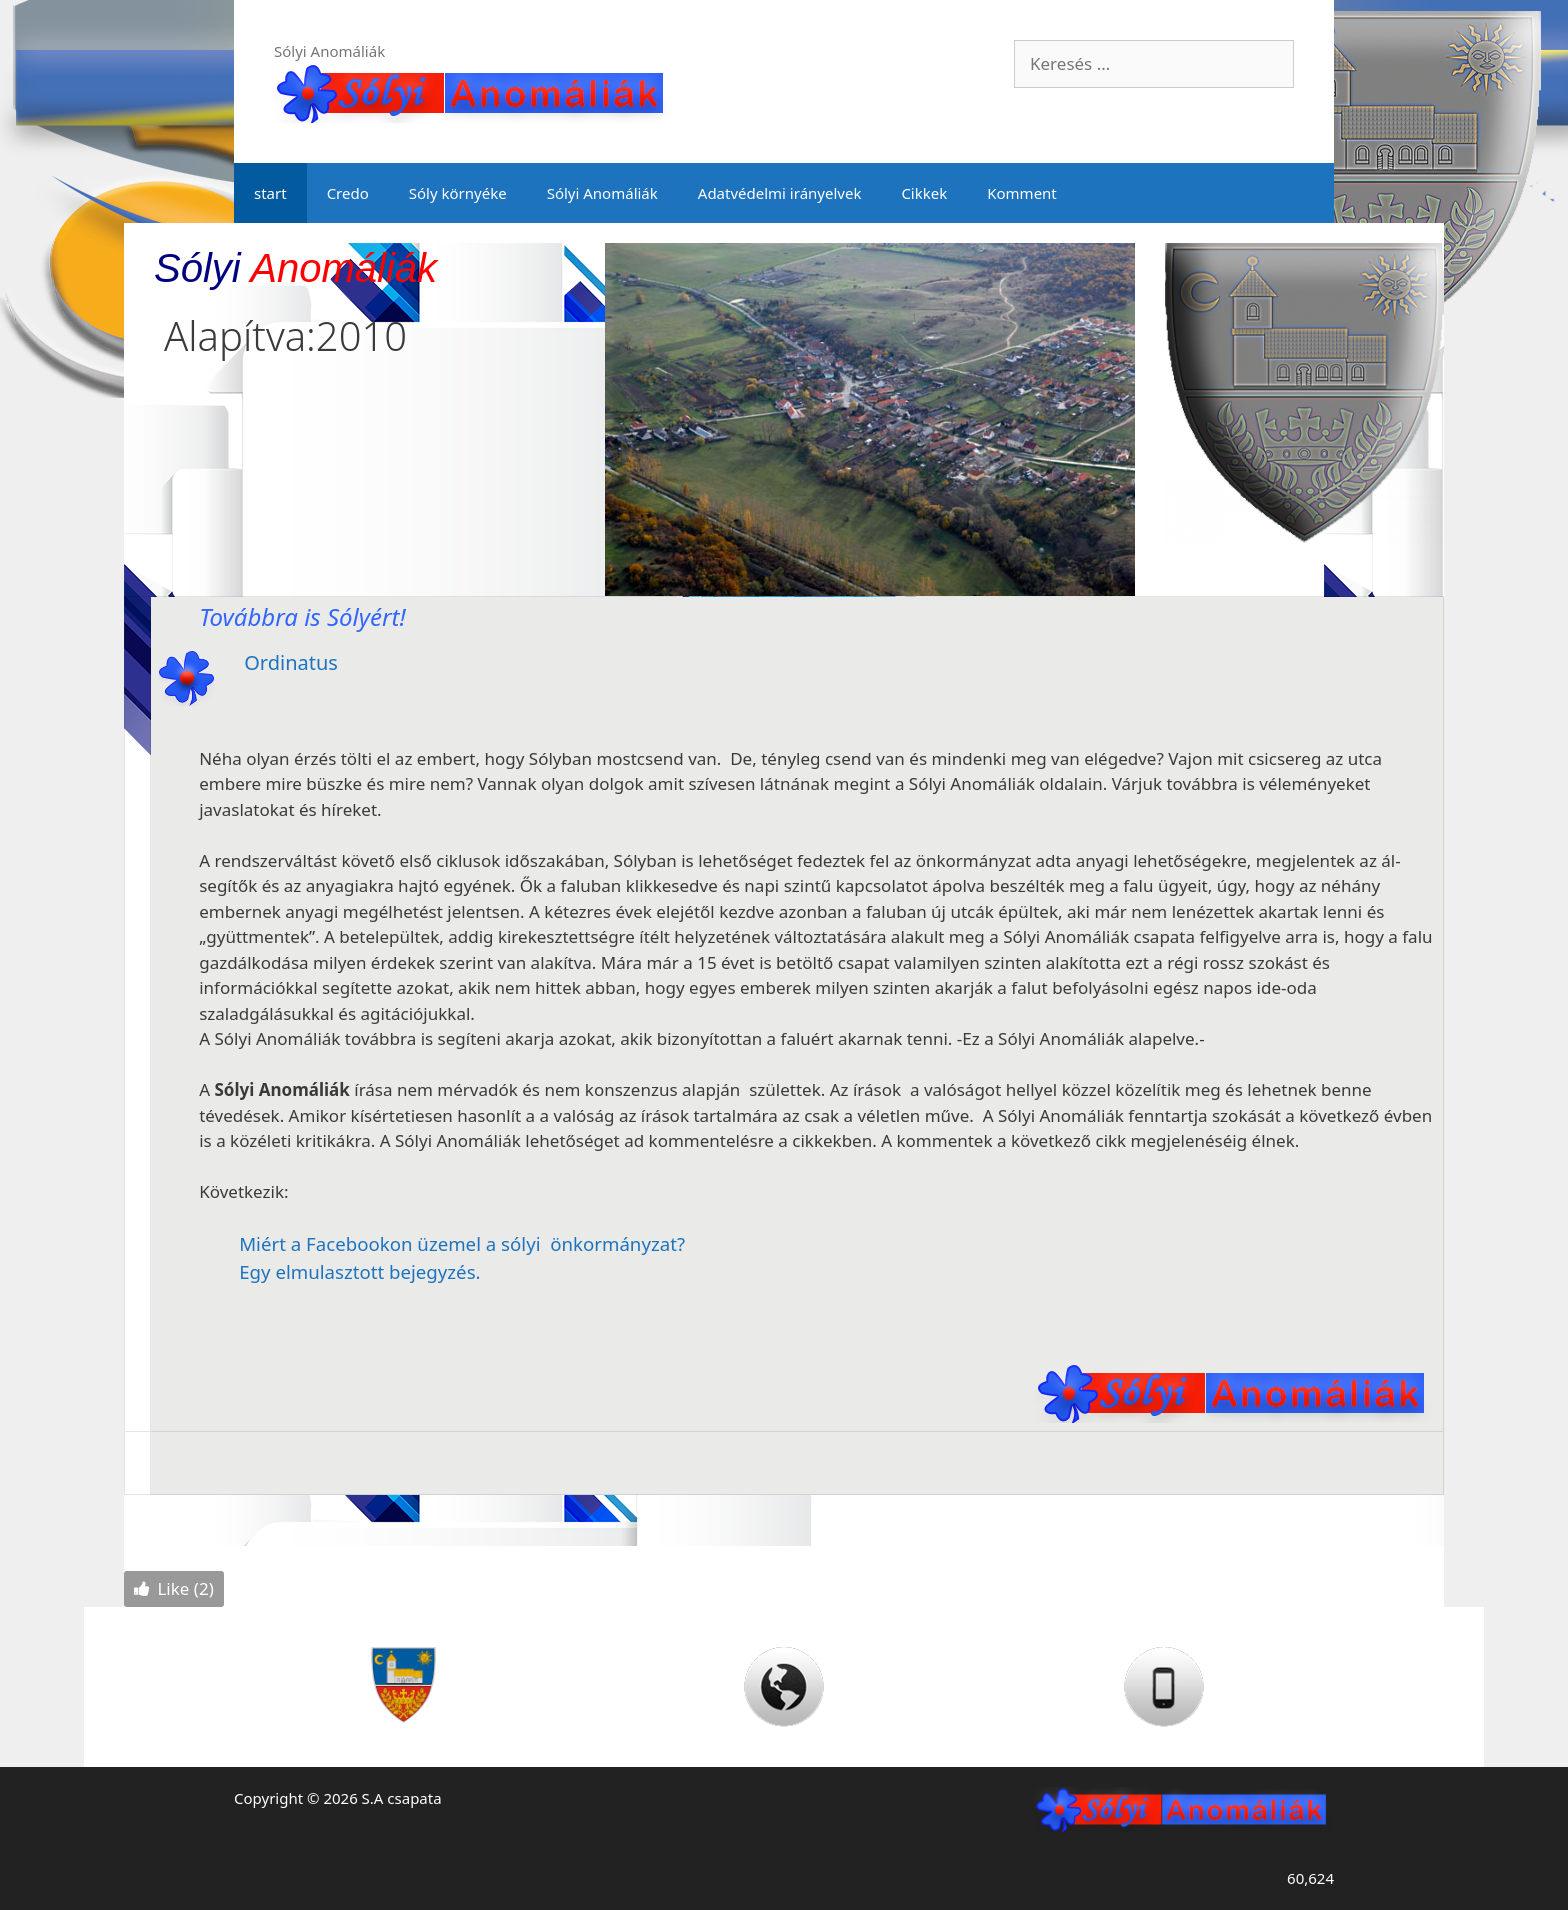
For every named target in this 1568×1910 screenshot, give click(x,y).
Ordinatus (291, 662)
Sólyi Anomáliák (602, 193)
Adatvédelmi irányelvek (780, 193)
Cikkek (924, 193)
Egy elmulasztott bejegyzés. (359, 1271)
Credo (348, 193)
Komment (1022, 193)
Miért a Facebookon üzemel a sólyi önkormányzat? (462, 1243)
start (270, 193)
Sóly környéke (458, 193)
